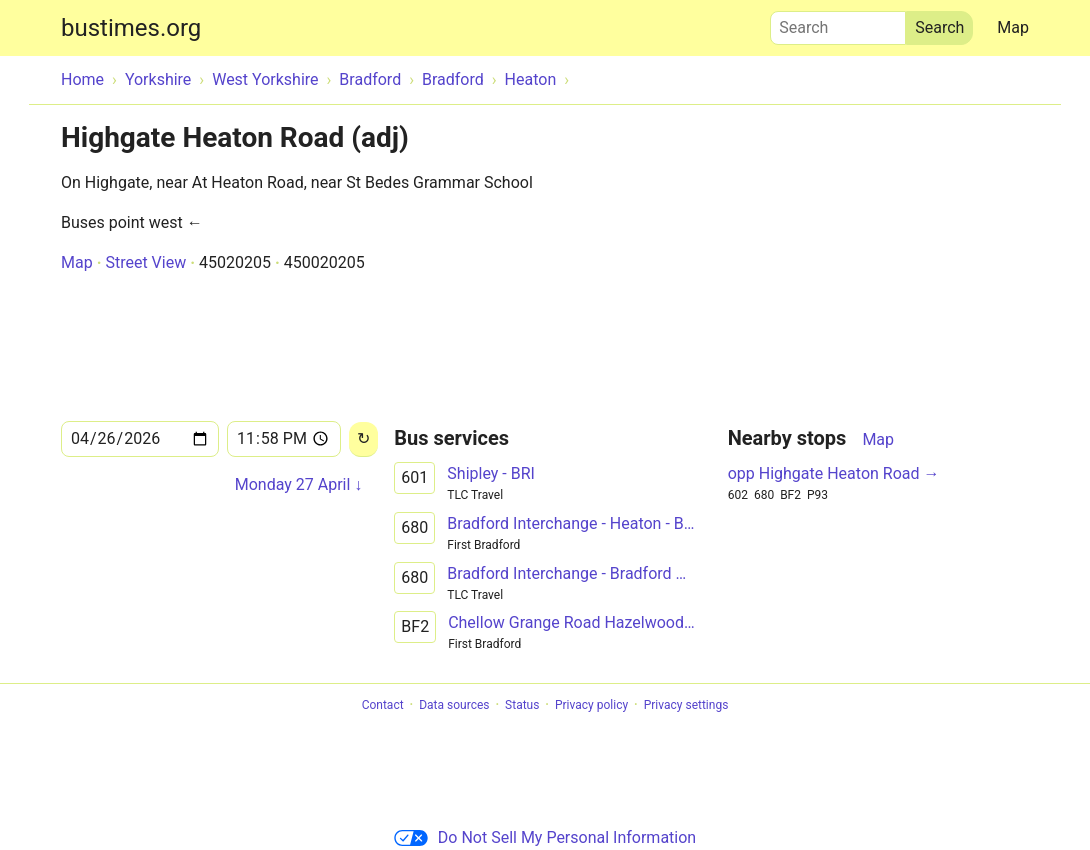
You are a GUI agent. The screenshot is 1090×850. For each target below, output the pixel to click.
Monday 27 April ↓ (299, 484)
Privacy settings (686, 705)
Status (522, 705)
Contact (383, 705)
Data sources (454, 705)
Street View (145, 262)
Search (838, 23)
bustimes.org (131, 28)
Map (1013, 27)
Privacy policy (591, 705)
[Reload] (363, 439)
